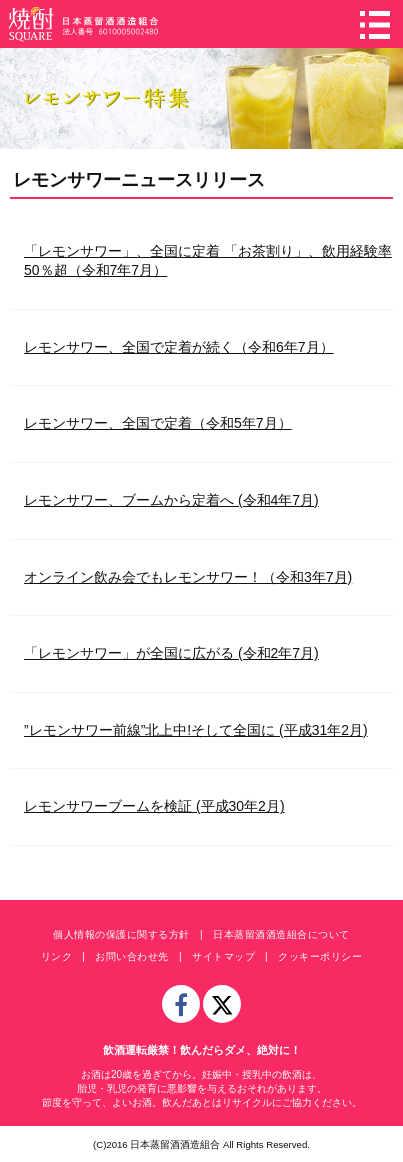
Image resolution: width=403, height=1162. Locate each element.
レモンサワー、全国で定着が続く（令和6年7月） (179, 347)
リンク (57, 956)
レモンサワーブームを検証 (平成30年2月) (154, 806)
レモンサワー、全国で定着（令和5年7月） (158, 423)
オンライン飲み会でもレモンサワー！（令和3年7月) (188, 577)
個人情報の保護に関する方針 (121, 934)
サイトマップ (223, 956)
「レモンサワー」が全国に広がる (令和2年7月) (171, 653)
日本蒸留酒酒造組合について (281, 934)
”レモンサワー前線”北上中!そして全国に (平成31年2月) (196, 730)
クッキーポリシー (320, 956)
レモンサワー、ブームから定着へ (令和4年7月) (171, 500)
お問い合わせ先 (132, 956)
